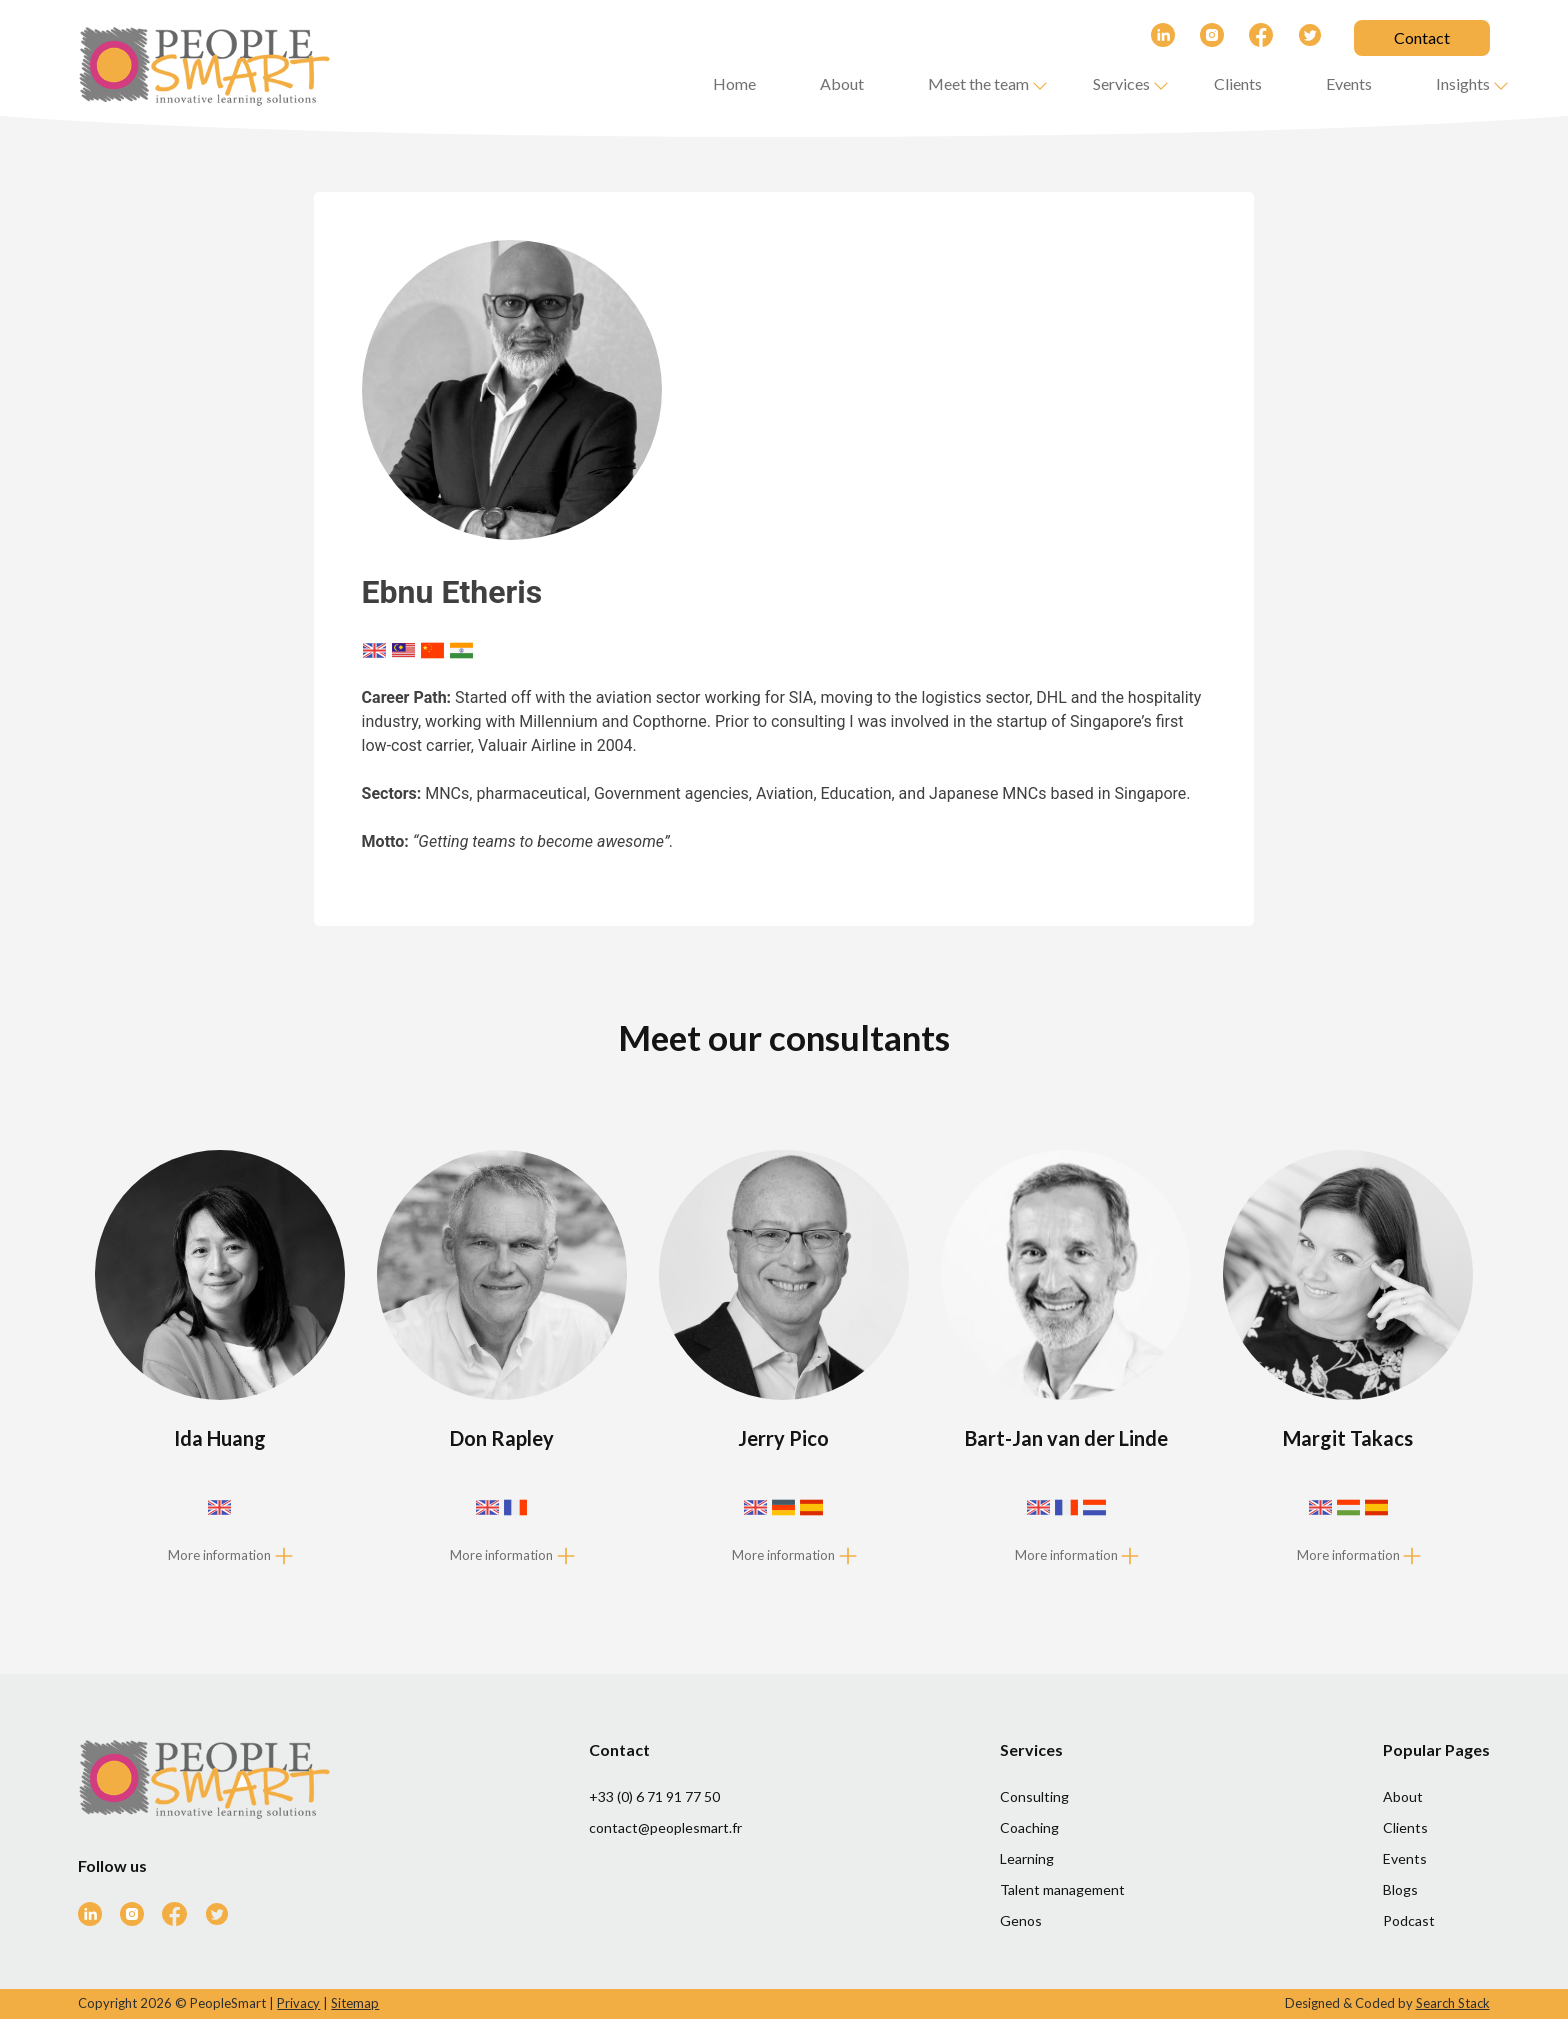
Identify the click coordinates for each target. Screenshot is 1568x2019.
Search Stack (1453, 2003)
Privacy (298, 2003)
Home (734, 83)
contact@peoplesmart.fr (665, 1827)
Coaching (1029, 1827)
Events (1349, 83)
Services (1121, 83)
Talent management (1062, 1889)
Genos (1021, 1920)
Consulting (1034, 1796)
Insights (1463, 83)
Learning (1027, 1858)
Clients (1238, 83)
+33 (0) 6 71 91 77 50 (654, 1796)
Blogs (1400, 1889)
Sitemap (355, 2003)
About (842, 83)
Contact (1422, 37)
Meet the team (978, 83)
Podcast (1409, 1920)
